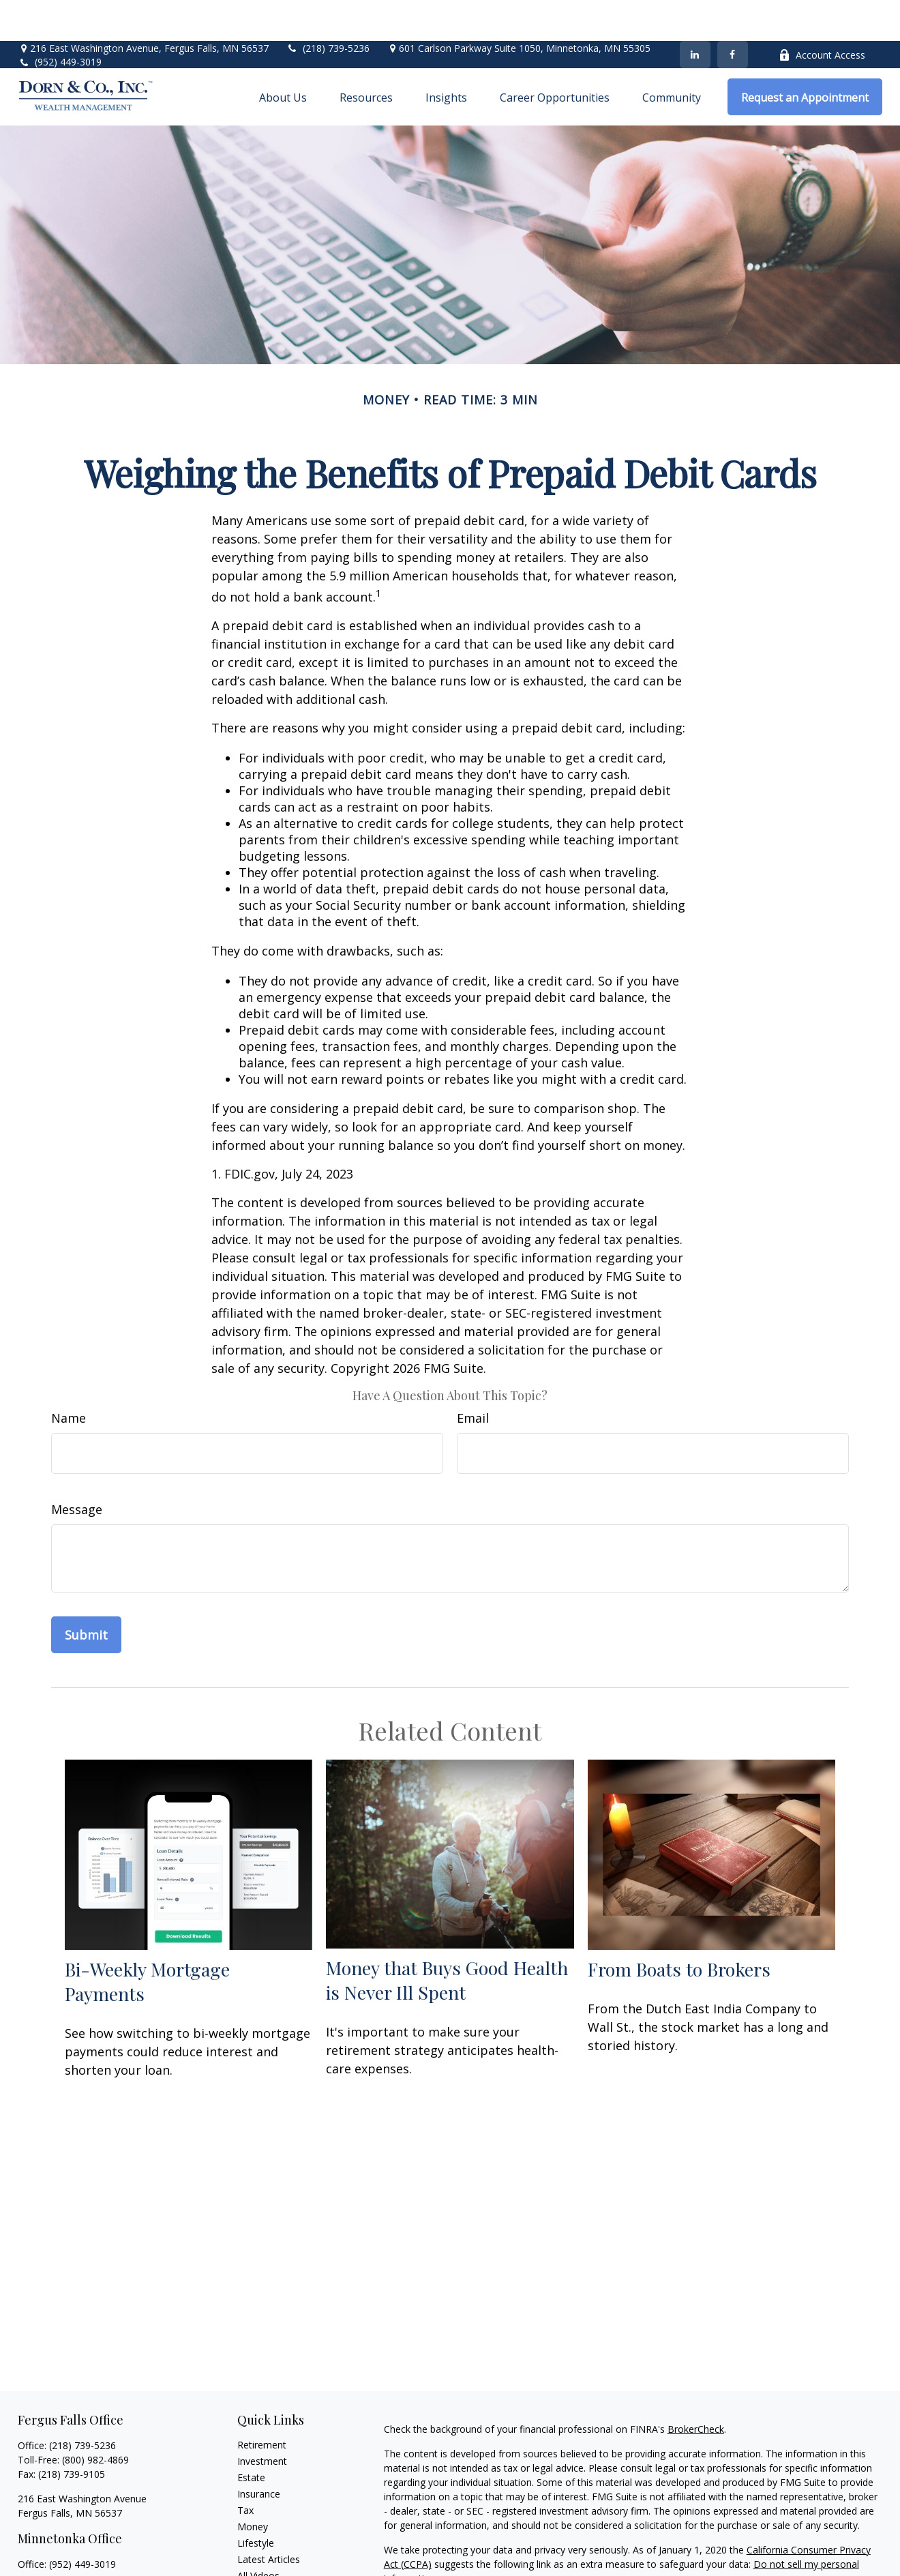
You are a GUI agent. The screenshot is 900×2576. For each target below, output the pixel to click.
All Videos (258, 2534)
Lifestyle (255, 2502)
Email (473, 1377)
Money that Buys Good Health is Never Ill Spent (447, 1939)
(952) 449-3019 (68, 20)
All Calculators (268, 2551)
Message (76, 1468)
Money (252, 2485)
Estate (251, 2436)
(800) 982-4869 (95, 2418)
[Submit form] (86, 1593)
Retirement (261, 2403)
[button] (283, 56)
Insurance (258, 2452)
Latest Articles (268, 2518)
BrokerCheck (696, 2388)
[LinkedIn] (695, 13)
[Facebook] (732, 13)
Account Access (822, 14)
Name (68, 1377)
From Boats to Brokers (679, 1928)
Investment (262, 2420)
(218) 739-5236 (328, 7)
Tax (245, 2469)
